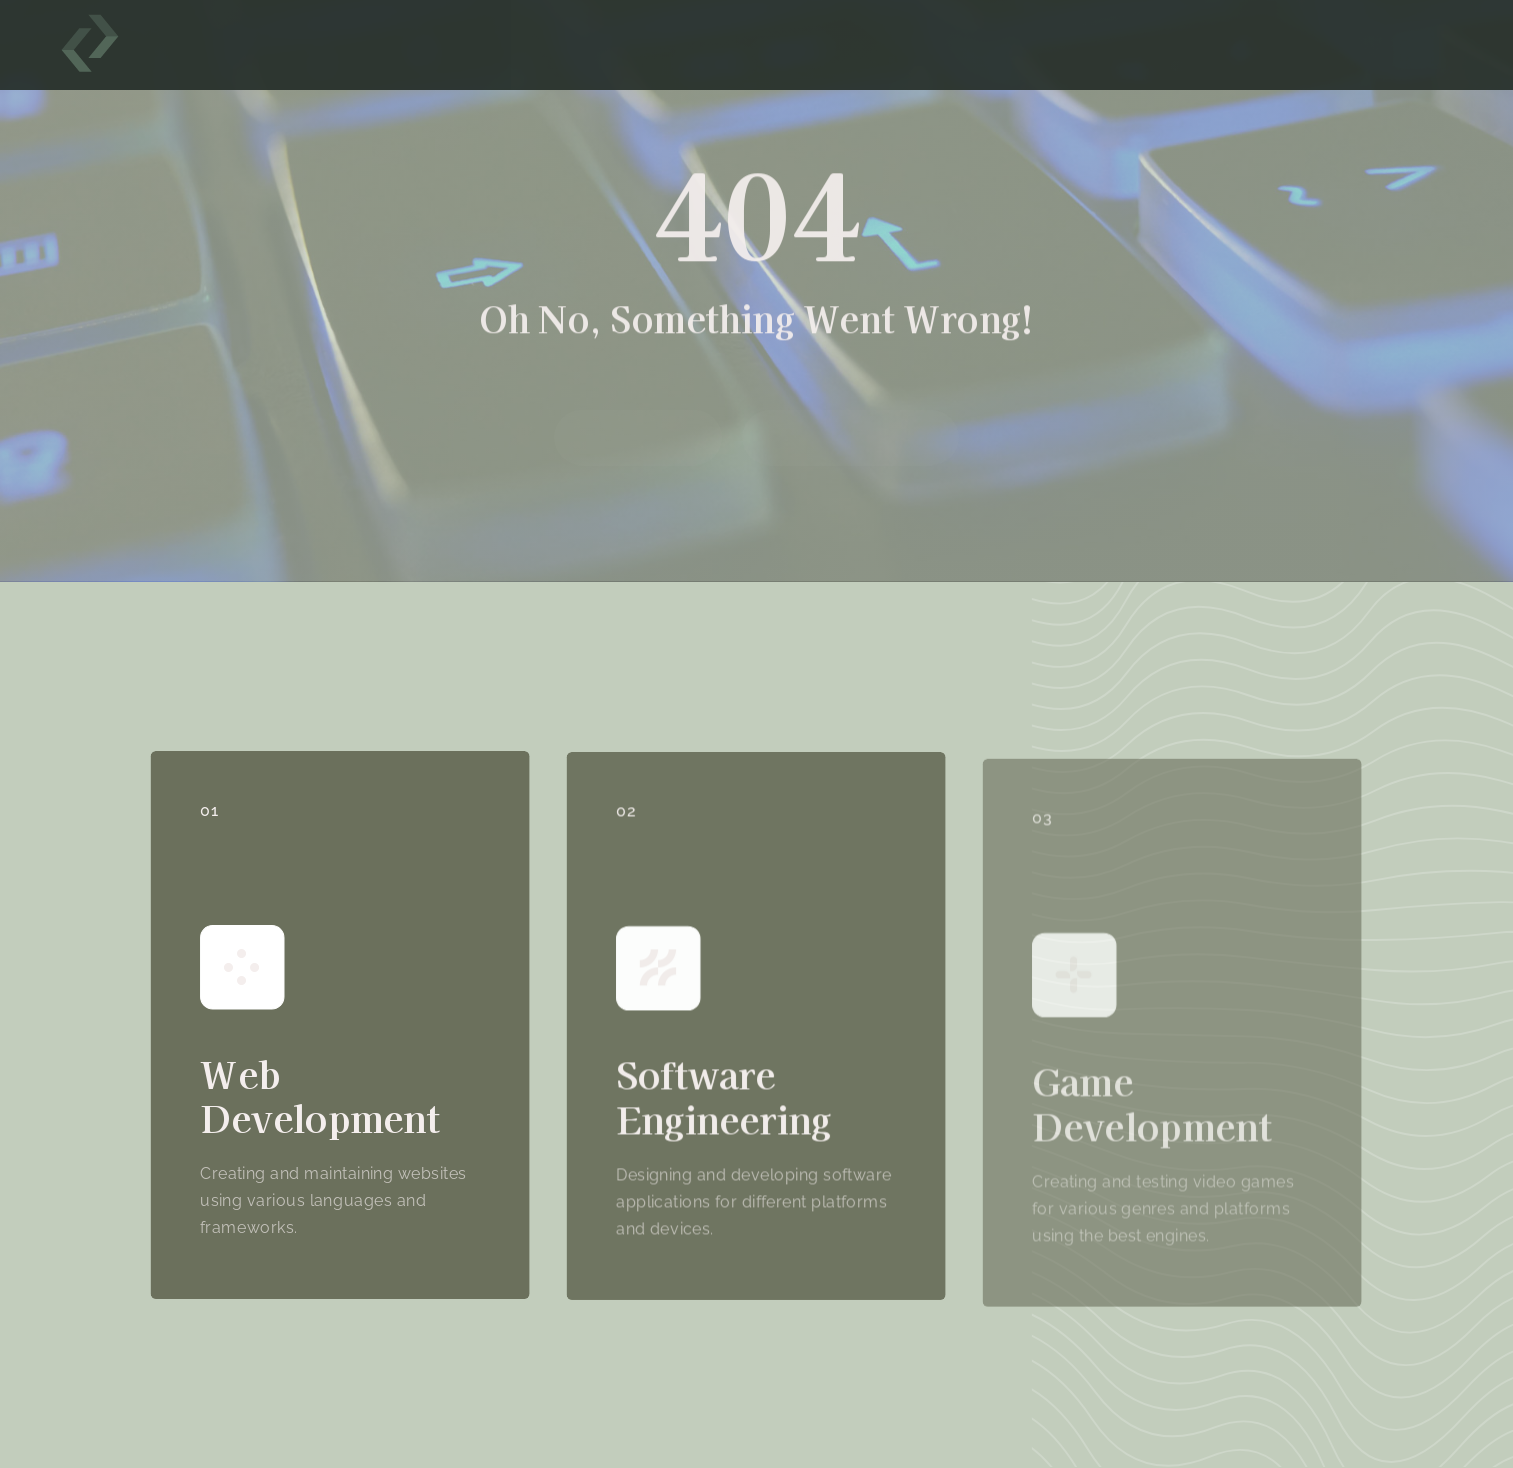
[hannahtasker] (90, 22)
